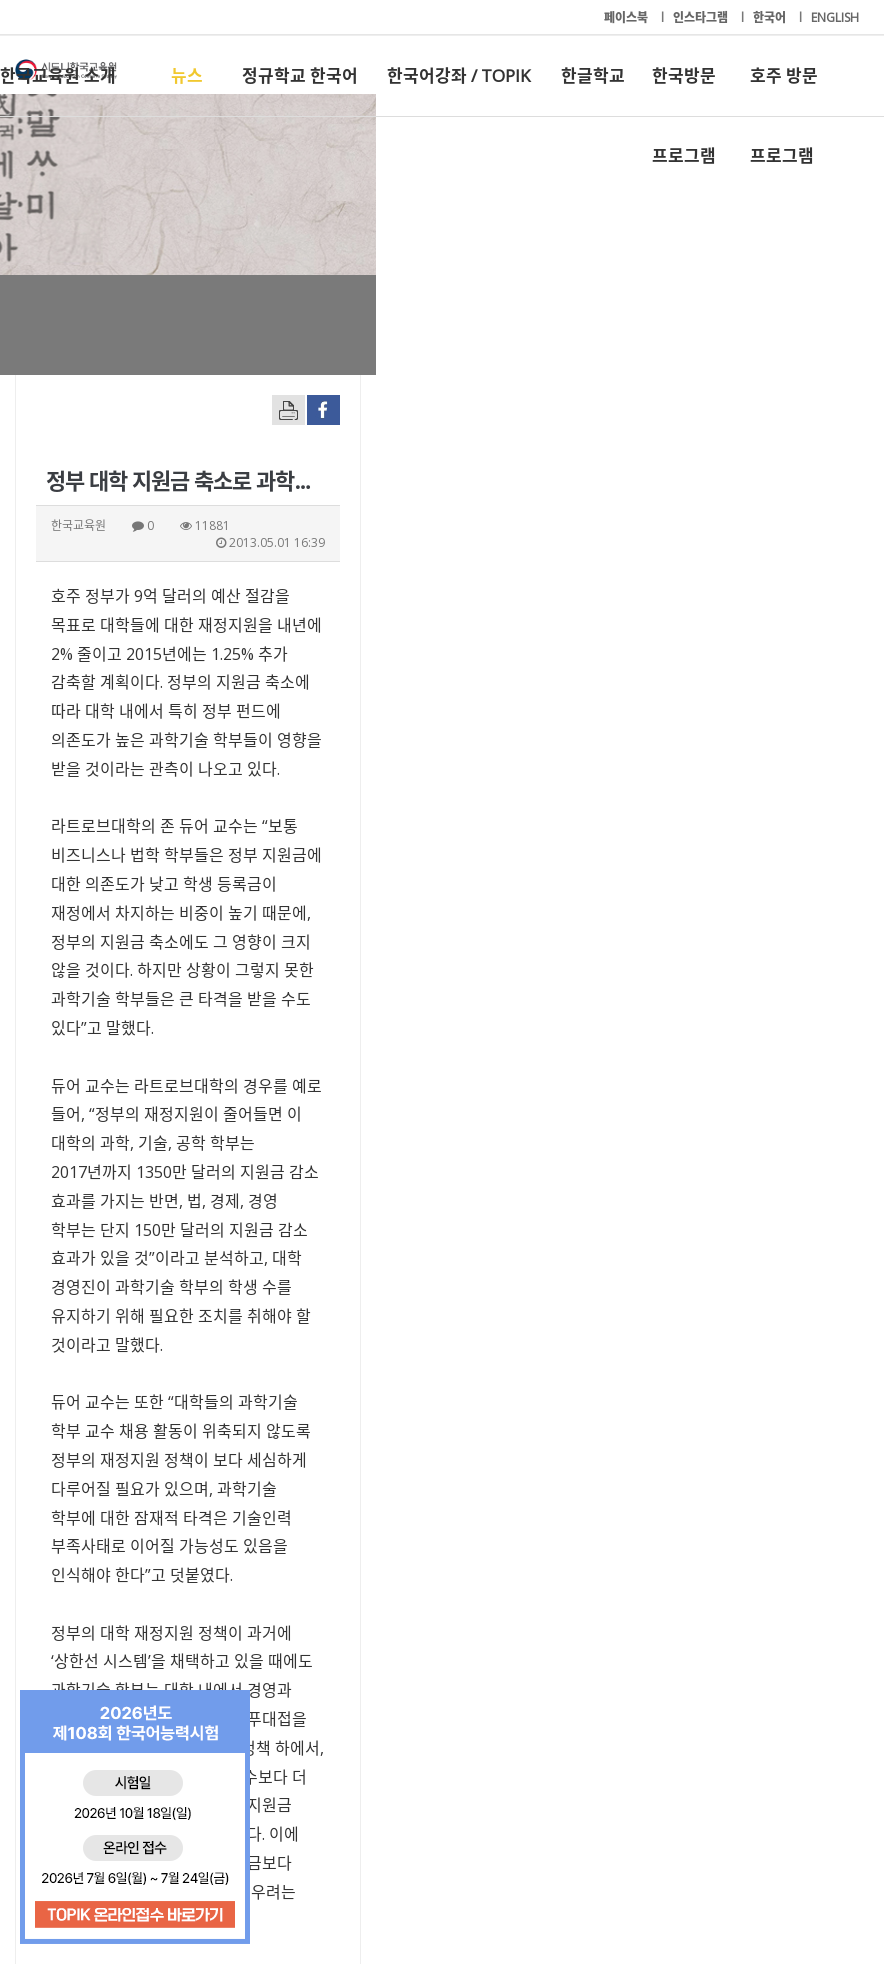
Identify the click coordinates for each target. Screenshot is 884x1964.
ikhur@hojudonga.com (136, 1501)
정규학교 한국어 (300, 75)
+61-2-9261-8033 (347, 1887)
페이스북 (627, 17)
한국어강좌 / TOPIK (458, 75)
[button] (684, 1622)
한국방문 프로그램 (684, 90)
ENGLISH (835, 17)
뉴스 (187, 75)
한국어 (771, 17)
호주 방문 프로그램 (784, 90)
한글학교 (593, 75)
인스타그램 (702, 17)
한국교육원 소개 (58, 75)
